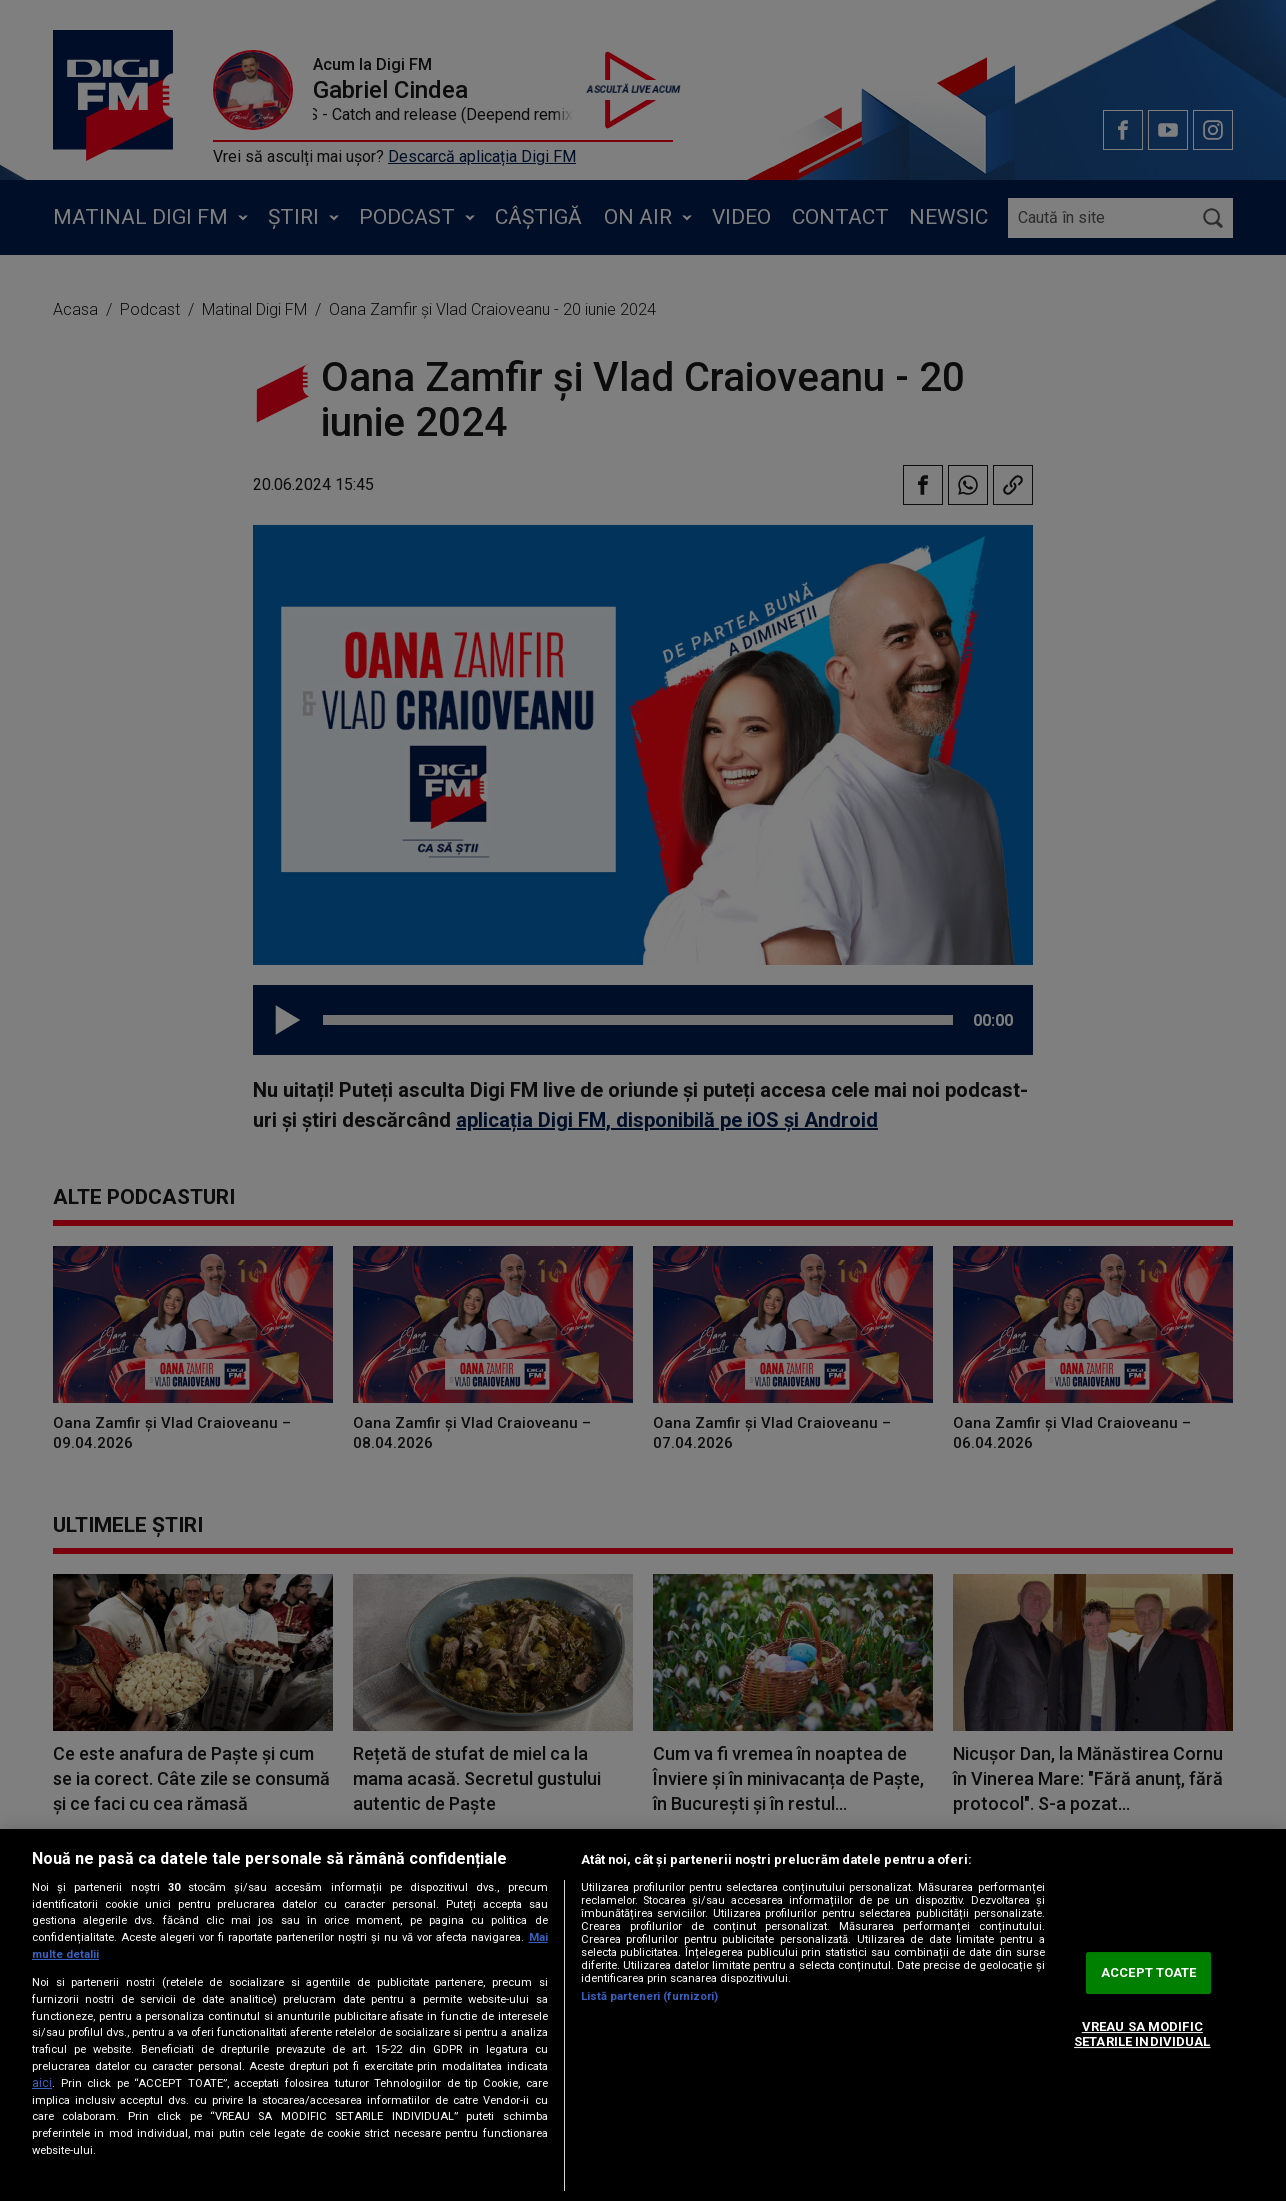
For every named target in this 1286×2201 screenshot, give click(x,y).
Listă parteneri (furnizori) (650, 1996)
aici (42, 2083)
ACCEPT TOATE (1149, 1972)
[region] (643, 2015)
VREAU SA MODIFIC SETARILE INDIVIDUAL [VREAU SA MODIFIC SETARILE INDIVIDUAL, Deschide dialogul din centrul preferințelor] (1142, 2034)
